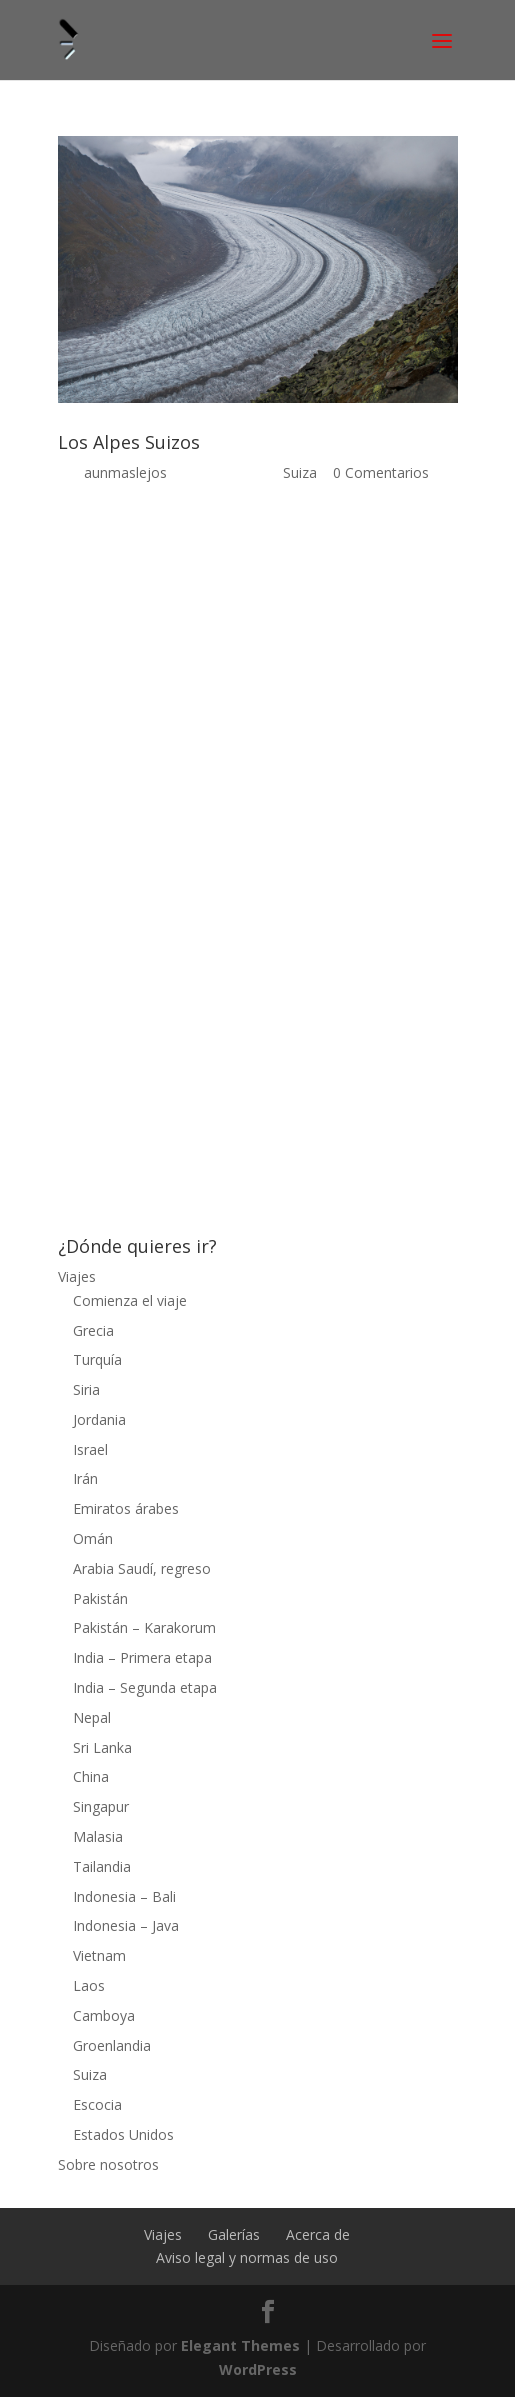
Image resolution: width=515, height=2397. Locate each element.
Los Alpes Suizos (129, 442)
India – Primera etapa (142, 1657)
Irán (85, 1478)
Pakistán (100, 1598)
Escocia (97, 2104)
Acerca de (318, 2234)
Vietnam (99, 1955)
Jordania (99, 1419)
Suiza (300, 472)
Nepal (92, 1717)
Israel (90, 1449)
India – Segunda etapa (145, 1687)
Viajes (77, 1276)
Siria (86, 1389)
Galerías (234, 2234)
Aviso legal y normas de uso (247, 2257)
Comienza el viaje (130, 1300)
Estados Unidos (123, 2134)
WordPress (258, 2369)
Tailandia (102, 1866)
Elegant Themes (240, 2345)
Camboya (104, 2015)
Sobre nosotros (108, 2164)
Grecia (93, 1330)
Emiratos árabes (126, 1508)
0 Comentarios (381, 472)
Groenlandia (112, 2045)
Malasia (98, 1836)
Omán (93, 1538)
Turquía (97, 1359)
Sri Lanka (102, 1747)
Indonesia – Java (126, 1925)
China (91, 1776)
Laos (89, 1985)
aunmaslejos (125, 472)
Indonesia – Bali (124, 1896)
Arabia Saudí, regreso (142, 1568)
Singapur (101, 1806)
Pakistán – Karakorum (144, 1627)
